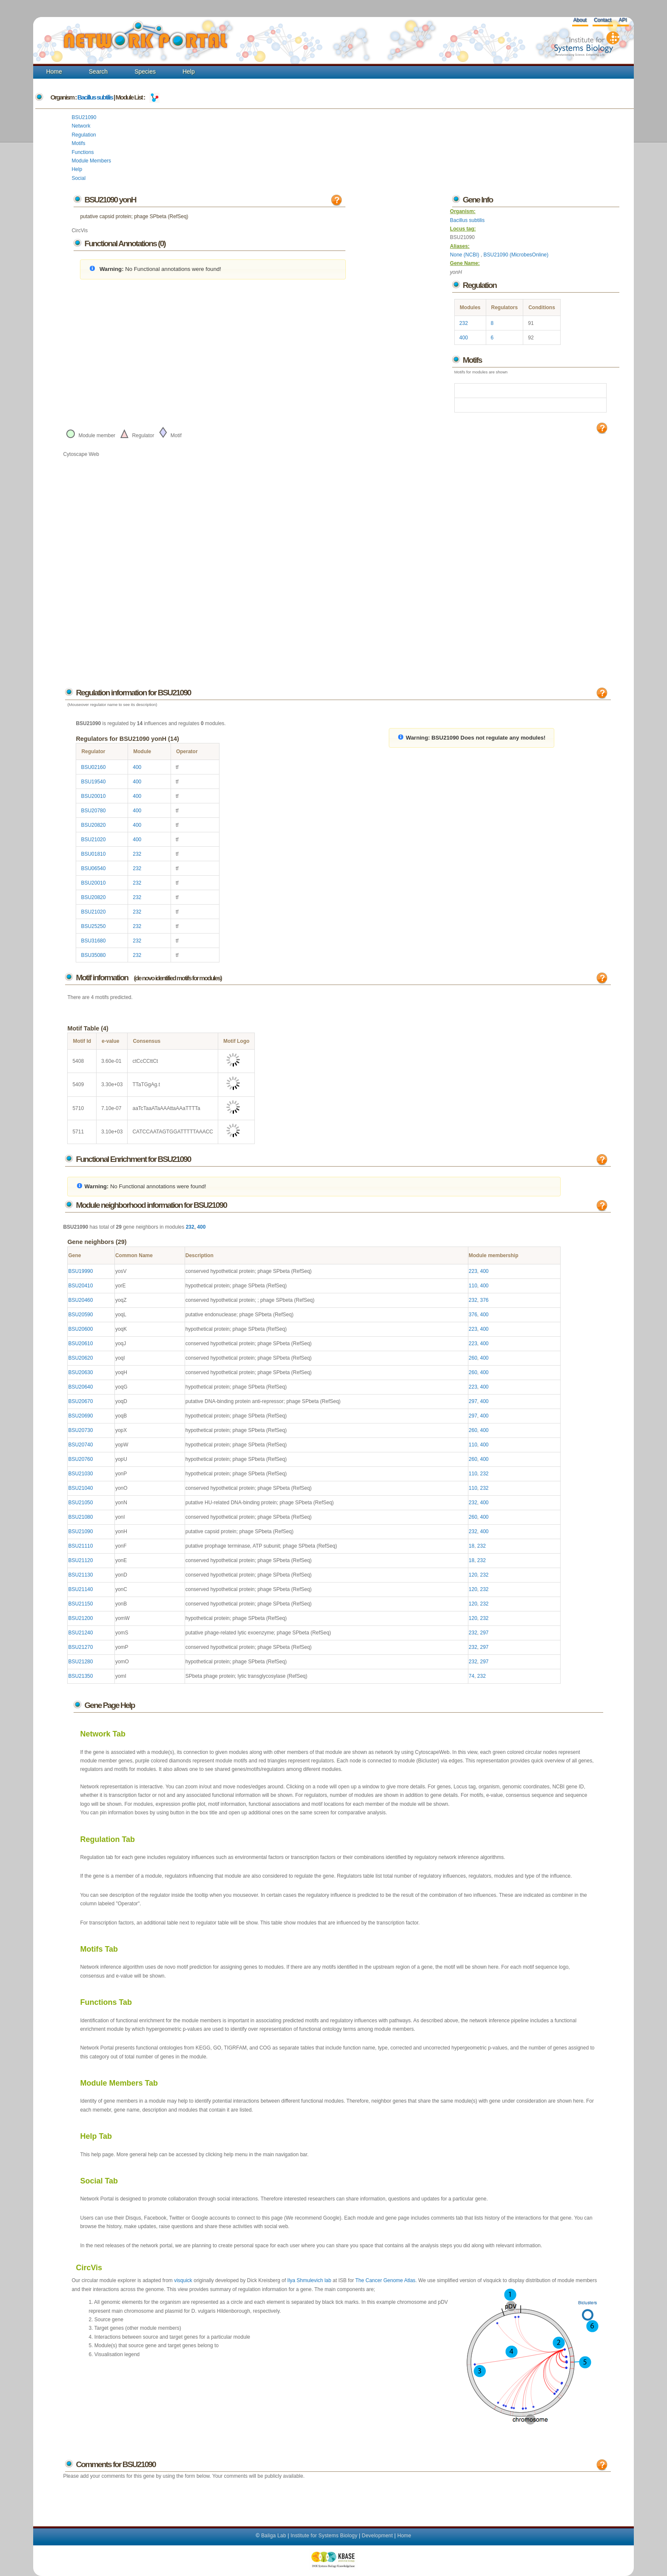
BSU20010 (93, 796)
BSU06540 (93, 868)
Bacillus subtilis (95, 97)
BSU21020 (93, 840)
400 (463, 338)
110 (473, 1286)
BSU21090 (83, 117)
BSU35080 (93, 955)
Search (98, 71)
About (580, 20)
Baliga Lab (273, 2536)
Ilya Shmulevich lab (309, 2280)
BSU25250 (93, 926)
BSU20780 (93, 811)
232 (463, 323)
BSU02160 (93, 767)
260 (473, 1358)
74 (471, 1676)
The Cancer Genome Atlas (385, 2280)
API (623, 20)
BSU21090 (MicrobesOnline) (516, 255)
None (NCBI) (465, 255)
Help (188, 71)
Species (145, 71)
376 (484, 1300)
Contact (602, 20)
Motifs (78, 143)
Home (54, 71)
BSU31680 (93, 941)
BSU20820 (93, 825)
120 (473, 1575)
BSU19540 (93, 782)
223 (473, 1271)
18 (471, 1546)
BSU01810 (93, 854)
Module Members (91, 161)
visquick (183, 2280)
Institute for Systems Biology (324, 2536)
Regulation (83, 135)
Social (78, 178)
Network (80, 126)
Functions (82, 152)
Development (377, 2536)
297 (473, 1401)
